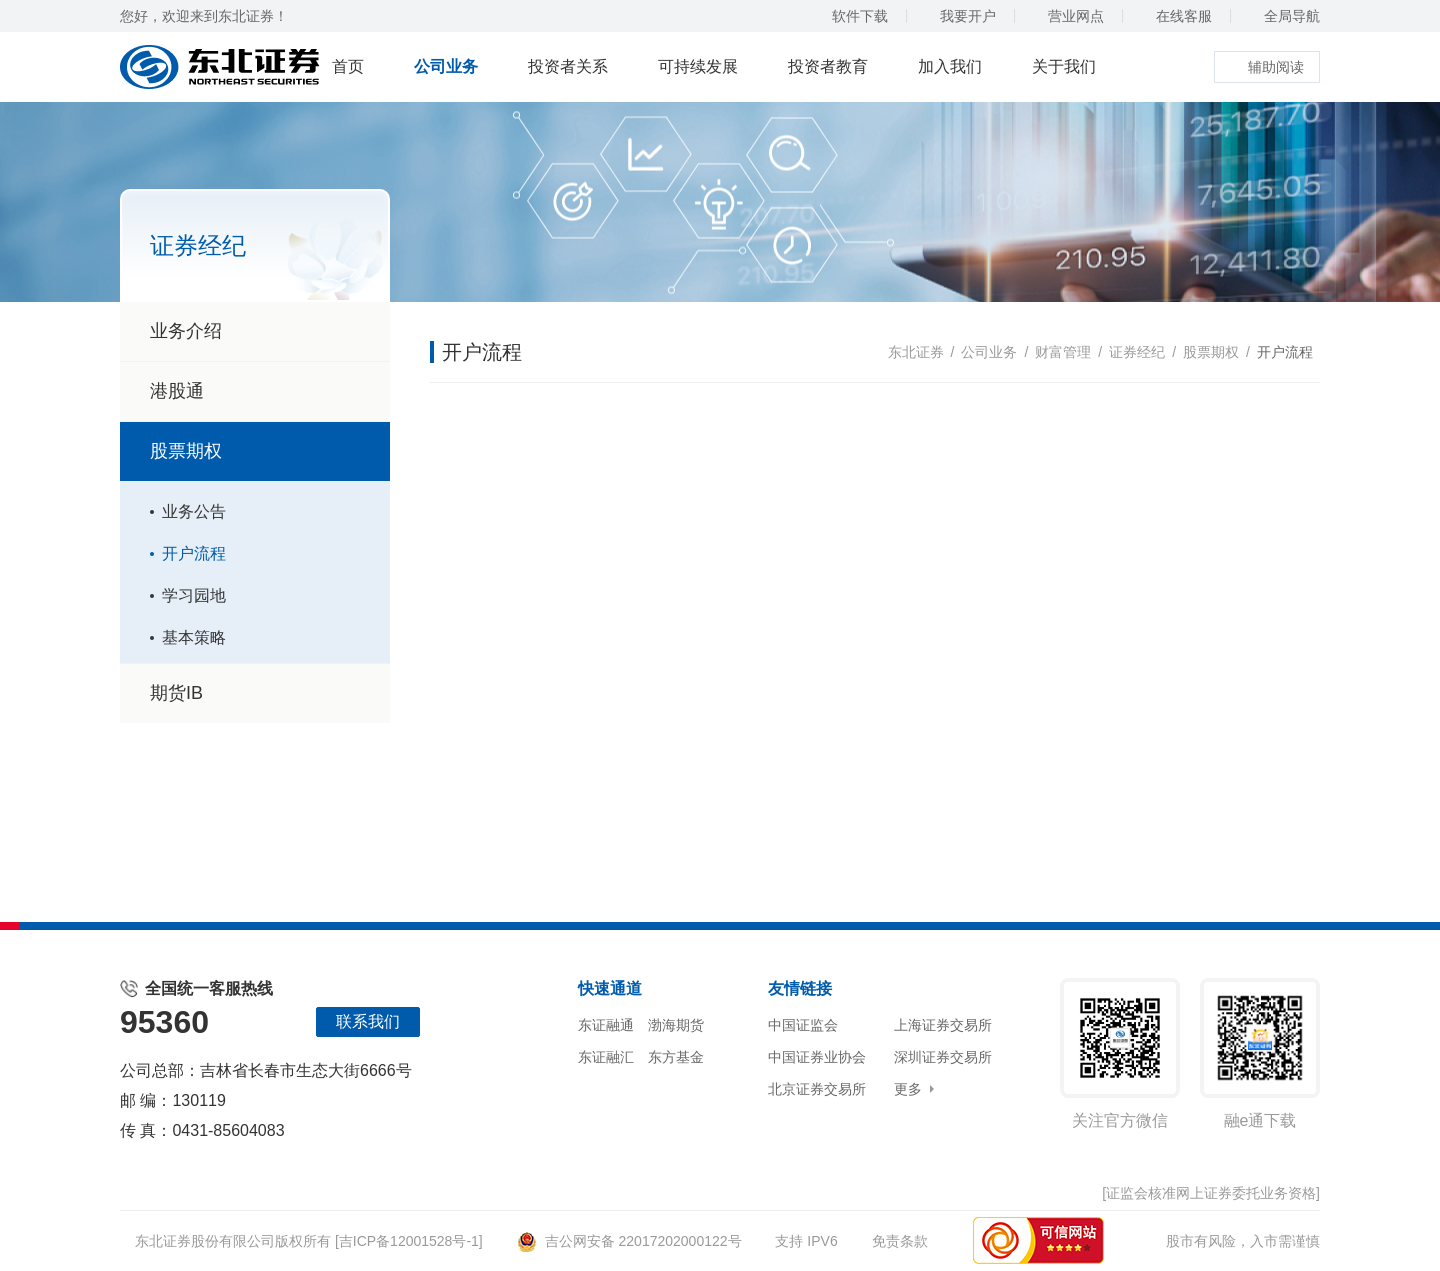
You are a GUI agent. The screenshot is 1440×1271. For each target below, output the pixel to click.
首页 (348, 66)
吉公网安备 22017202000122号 (629, 1241)
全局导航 (1282, 16)
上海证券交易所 (943, 1025)
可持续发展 (698, 66)
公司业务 (446, 66)
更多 (908, 1089)
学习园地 (194, 595)
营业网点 (1066, 16)
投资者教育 (828, 66)
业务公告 (194, 511)
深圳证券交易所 (943, 1057)
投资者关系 (568, 66)
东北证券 (916, 352)
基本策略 (194, 637)
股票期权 (258, 451)
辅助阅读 (1267, 67)
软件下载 (850, 16)
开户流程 (194, 553)
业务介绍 (186, 331)
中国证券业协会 (817, 1057)
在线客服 (1174, 16)
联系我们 (368, 1021)
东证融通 (606, 1025)
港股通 (177, 391)
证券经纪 (1137, 352)
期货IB (176, 693)
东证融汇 (606, 1057)
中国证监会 (803, 1025)
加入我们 (950, 66)
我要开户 (958, 16)
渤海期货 (676, 1025)
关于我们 (1064, 66)
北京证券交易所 (817, 1089)
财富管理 (1063, 352)
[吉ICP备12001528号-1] (409, 1241)
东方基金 (676, 1057)
